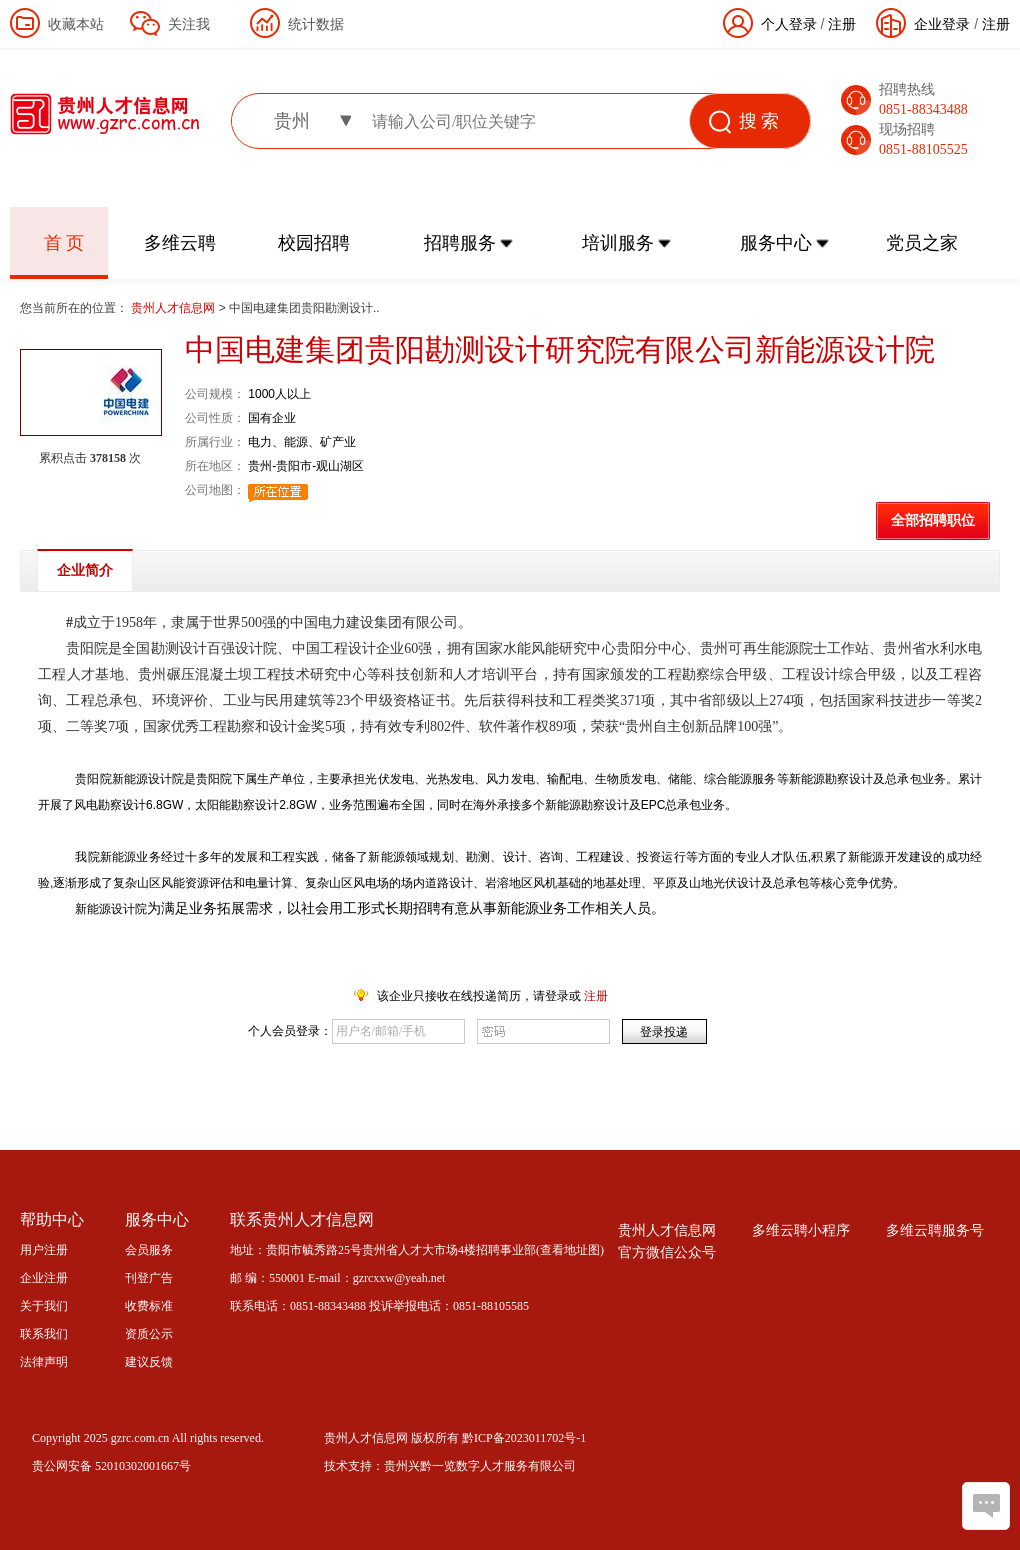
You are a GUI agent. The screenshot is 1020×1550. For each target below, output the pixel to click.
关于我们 (44, 1306)
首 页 (64, 243)
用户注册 (44, 1250)
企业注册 (44, 1278)
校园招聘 (314, 243)
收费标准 (149, 1306)
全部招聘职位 (933, 520)
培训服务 (618, 243)
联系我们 (44, 1334)
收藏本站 (76, 24)
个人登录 (789, 24)
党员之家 (922, 243)
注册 (996, 24)
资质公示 (149, 1334)
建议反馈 (149, 1362)
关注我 (189, 24)
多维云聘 (180, 243)
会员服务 (149, 1250)
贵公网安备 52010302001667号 (111, 1466)
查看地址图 (570, 1250)
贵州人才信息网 (174, 308)
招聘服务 (460, 243)
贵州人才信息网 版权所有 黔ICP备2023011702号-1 (455, 1438)
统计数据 (316, 24)
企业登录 (942, 24)
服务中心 (776, 243)
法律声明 (44, 1362)
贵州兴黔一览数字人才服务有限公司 (480, 1466)
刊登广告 (149, 1278)
